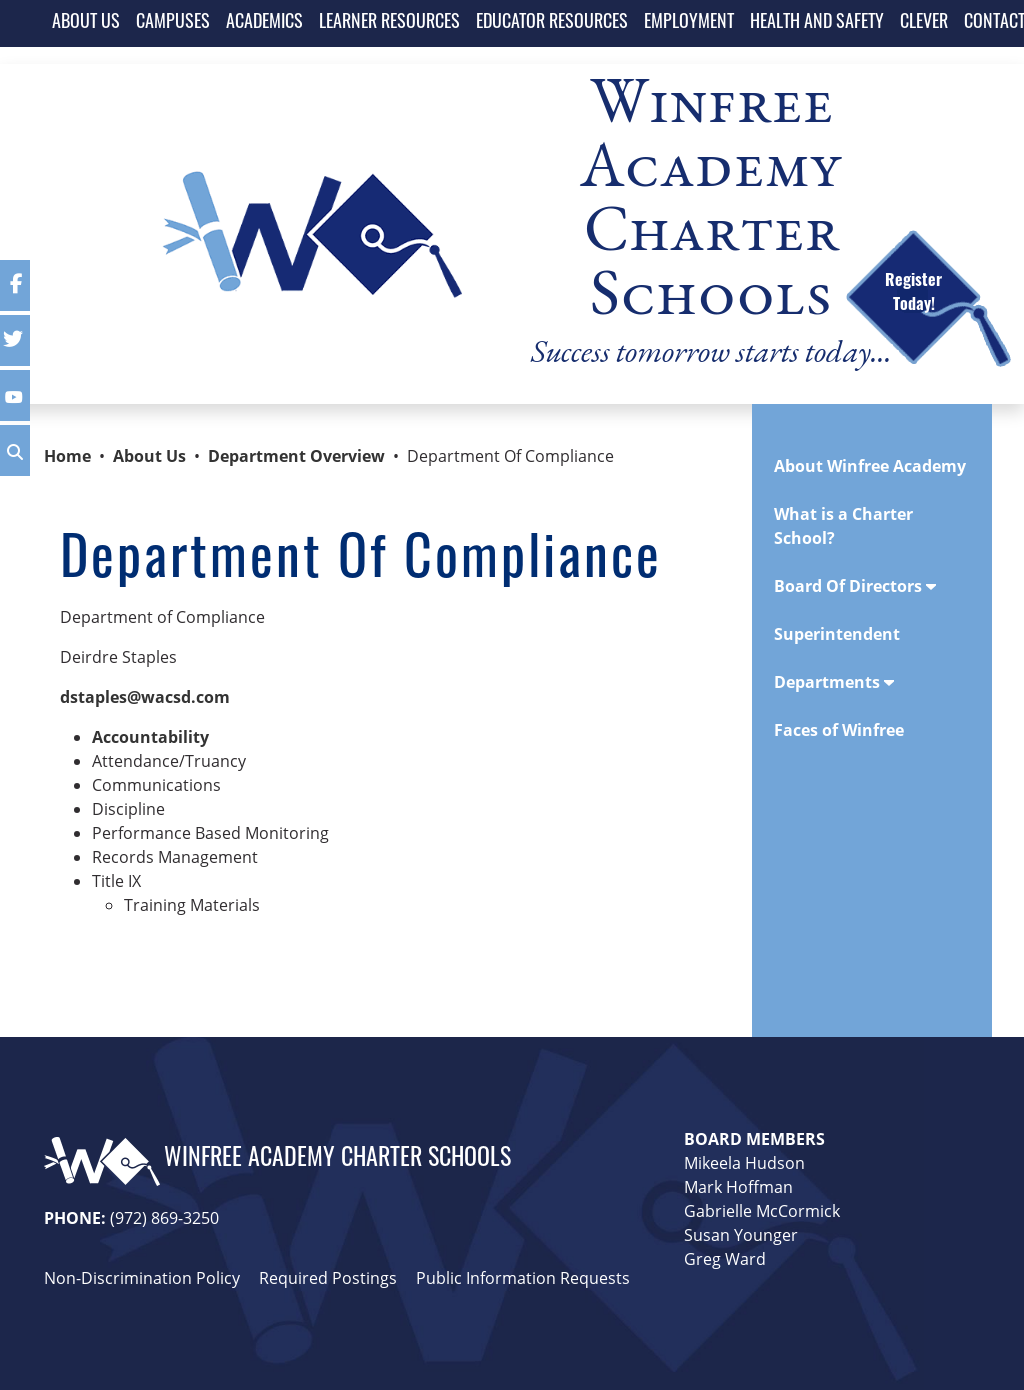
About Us (149, 456)
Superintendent (837, 634)
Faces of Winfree (839, 730)
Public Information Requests (523, 1277)
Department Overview (296, 456)
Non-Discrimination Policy (142, 1277)
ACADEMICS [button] (264, 23)
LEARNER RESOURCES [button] (389, 23)
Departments (834, 682)
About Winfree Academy (870, 466)
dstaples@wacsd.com (145, 697)
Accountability (150, 737)
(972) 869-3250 (164, 1217)
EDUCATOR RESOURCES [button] (552, 23)
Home (67, 456)
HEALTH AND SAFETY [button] (817, 23)
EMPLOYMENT (689, 23)
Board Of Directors (855, 586)
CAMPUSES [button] (173, 23)
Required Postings (328, 1277)
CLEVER (924, 23)
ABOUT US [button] (86, 23)
